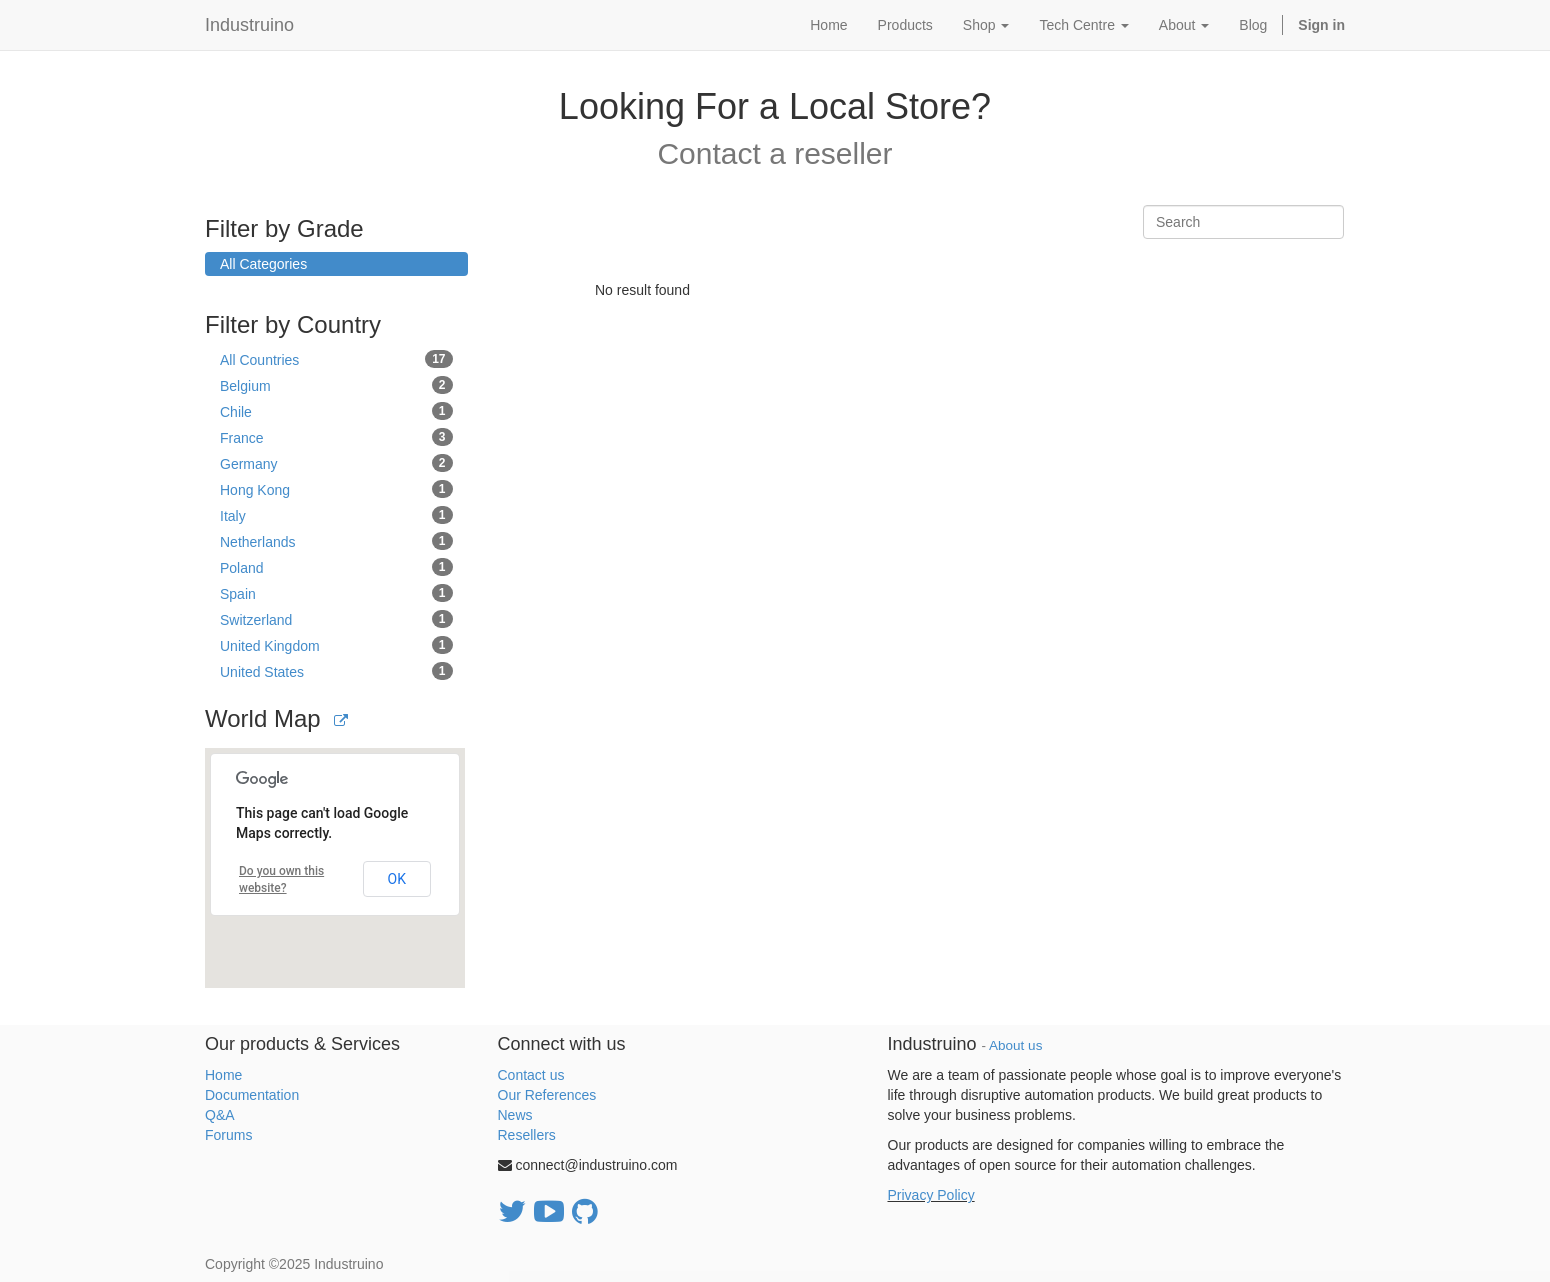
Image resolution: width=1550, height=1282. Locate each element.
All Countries (336, 359)
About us (1015, 1045)
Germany (336, 463)
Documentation (252, 1095)
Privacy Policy (931, 1195)
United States (336, 671)
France (336, 437)
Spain (336, 593)
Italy (336, 515)
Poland (336, 567)
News (515, 1115)
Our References (547, 1095)
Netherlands (336, 541)
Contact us (531, 1075)
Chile (336, 411)
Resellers (527, 1135)
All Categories (263, 264)
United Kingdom (336, 645)
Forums (228, 1135)
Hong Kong (336, 489)
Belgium (336, 385)
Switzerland (336, 619)
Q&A (220, 1115)
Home (223, 1075)
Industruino (249, 25)
